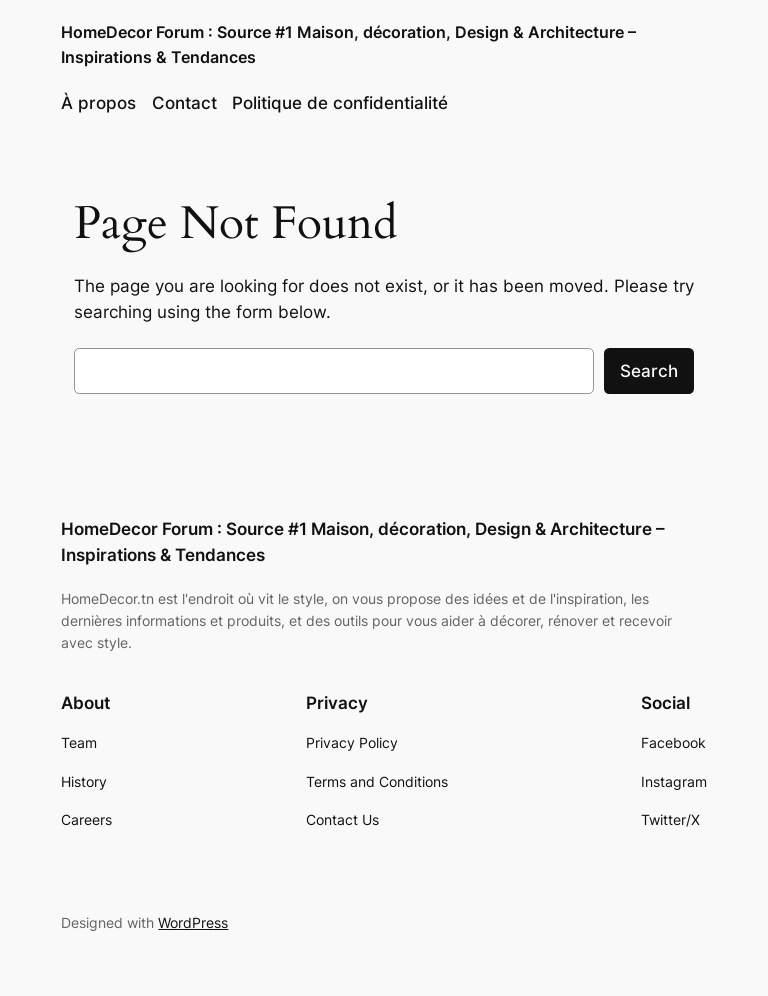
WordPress (193, 922)
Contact (184, 103)
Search (649, 371)
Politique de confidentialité (340, 103)
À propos (98, 103)
